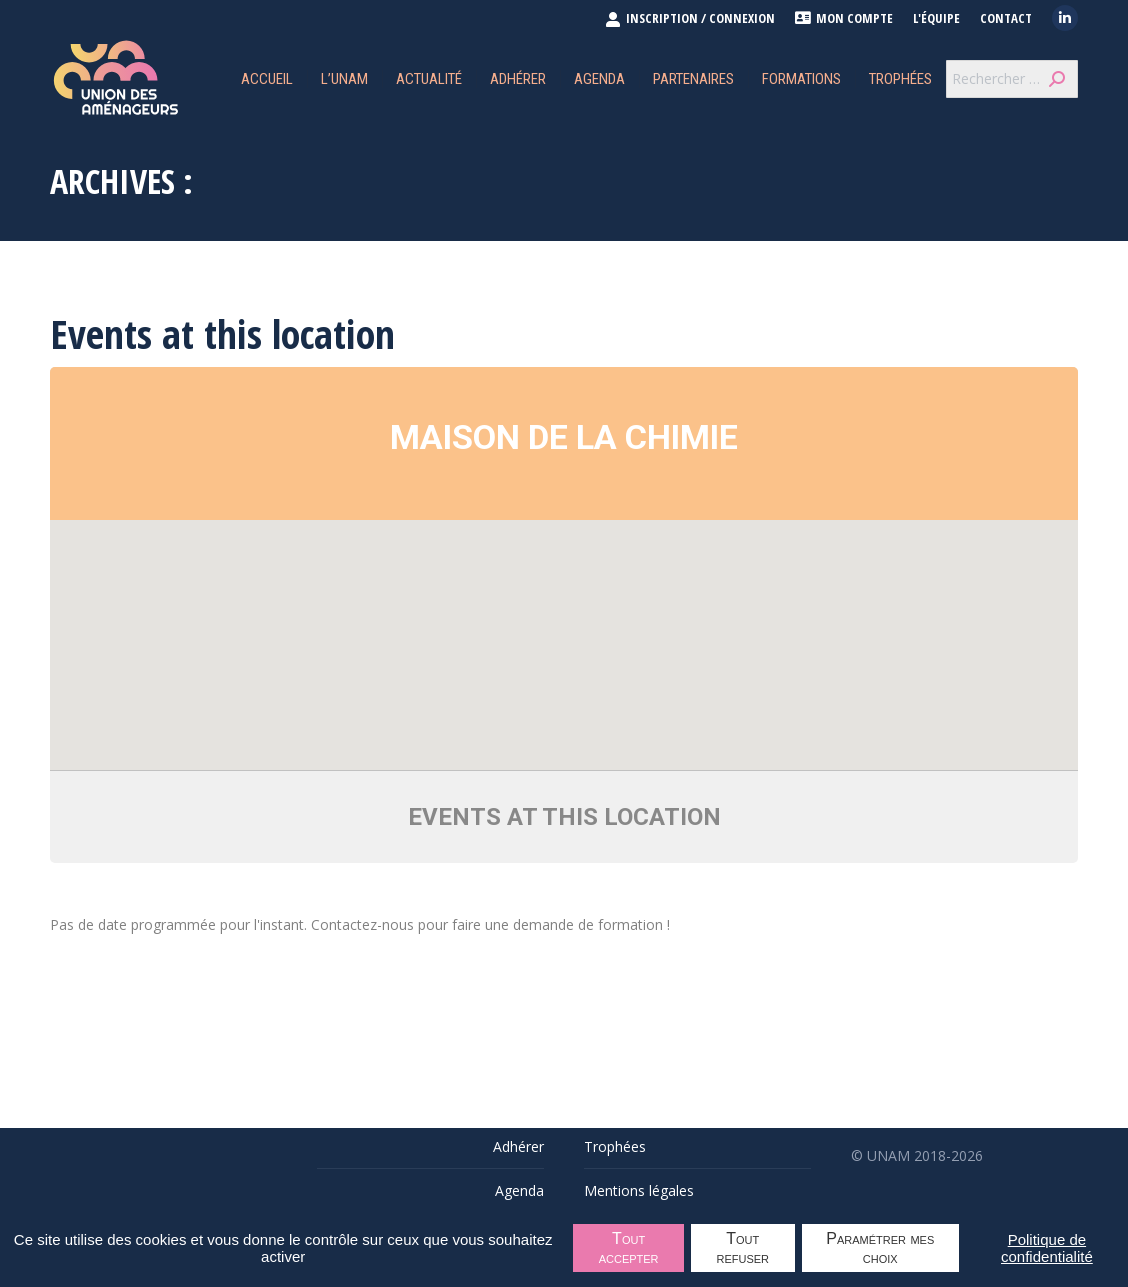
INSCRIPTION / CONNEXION (690, 18)
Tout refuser (743, 1248)
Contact (1006, 18)
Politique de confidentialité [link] (1047, 1248)
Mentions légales (639, 1190)
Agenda (519, 1190)
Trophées (615, 1146)
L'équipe (936, 18)
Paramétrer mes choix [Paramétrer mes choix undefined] (880, 1248)
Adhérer (518, 1146)
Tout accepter (629, 1248)
